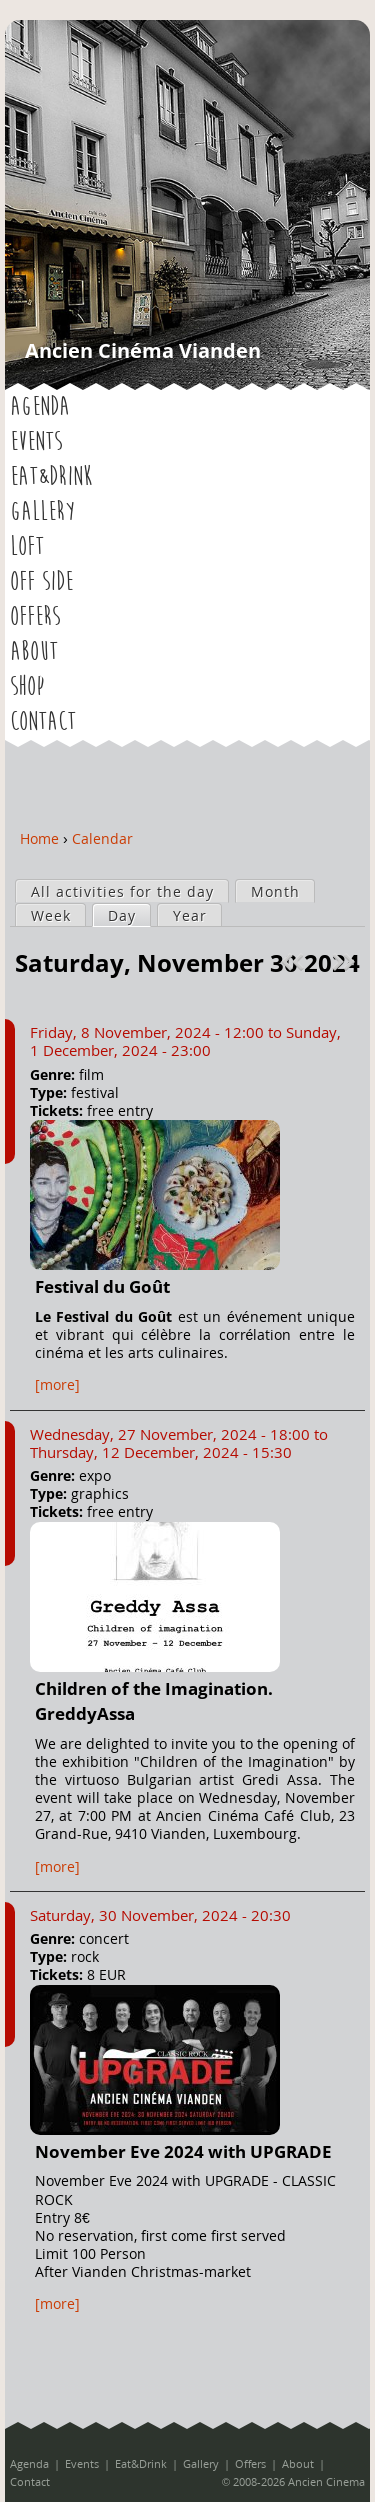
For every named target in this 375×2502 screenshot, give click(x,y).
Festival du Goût (102, 1286)
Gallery (42, 512)
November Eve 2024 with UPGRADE (183, 2151)
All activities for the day (122, 891)
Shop (27, 687)
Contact (43, 722)
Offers (35, 617)
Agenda (40, 407)
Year (190, 915)
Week (51, 915)
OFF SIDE (41, 582)
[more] (57, 1384)
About (34, 652)
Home (39, 838)
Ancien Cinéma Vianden (143, 350)
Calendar (102, 838)
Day (129, 915)
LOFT (27, 547)
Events (36, 442)
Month (275, 891)
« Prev (295, 962)
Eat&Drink (51, 477)
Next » (345, 962)
